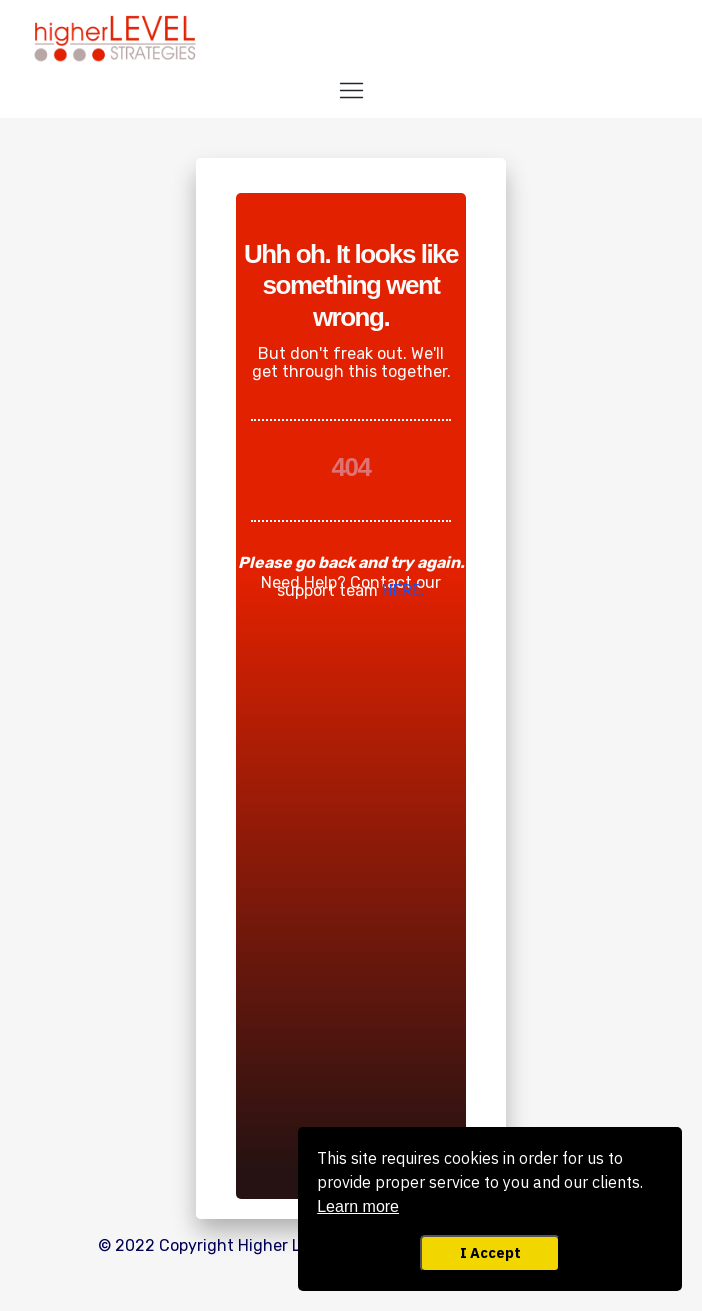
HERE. (403, 590)
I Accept (490, 1252)
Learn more (358, 1206)
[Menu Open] (351, 90)
